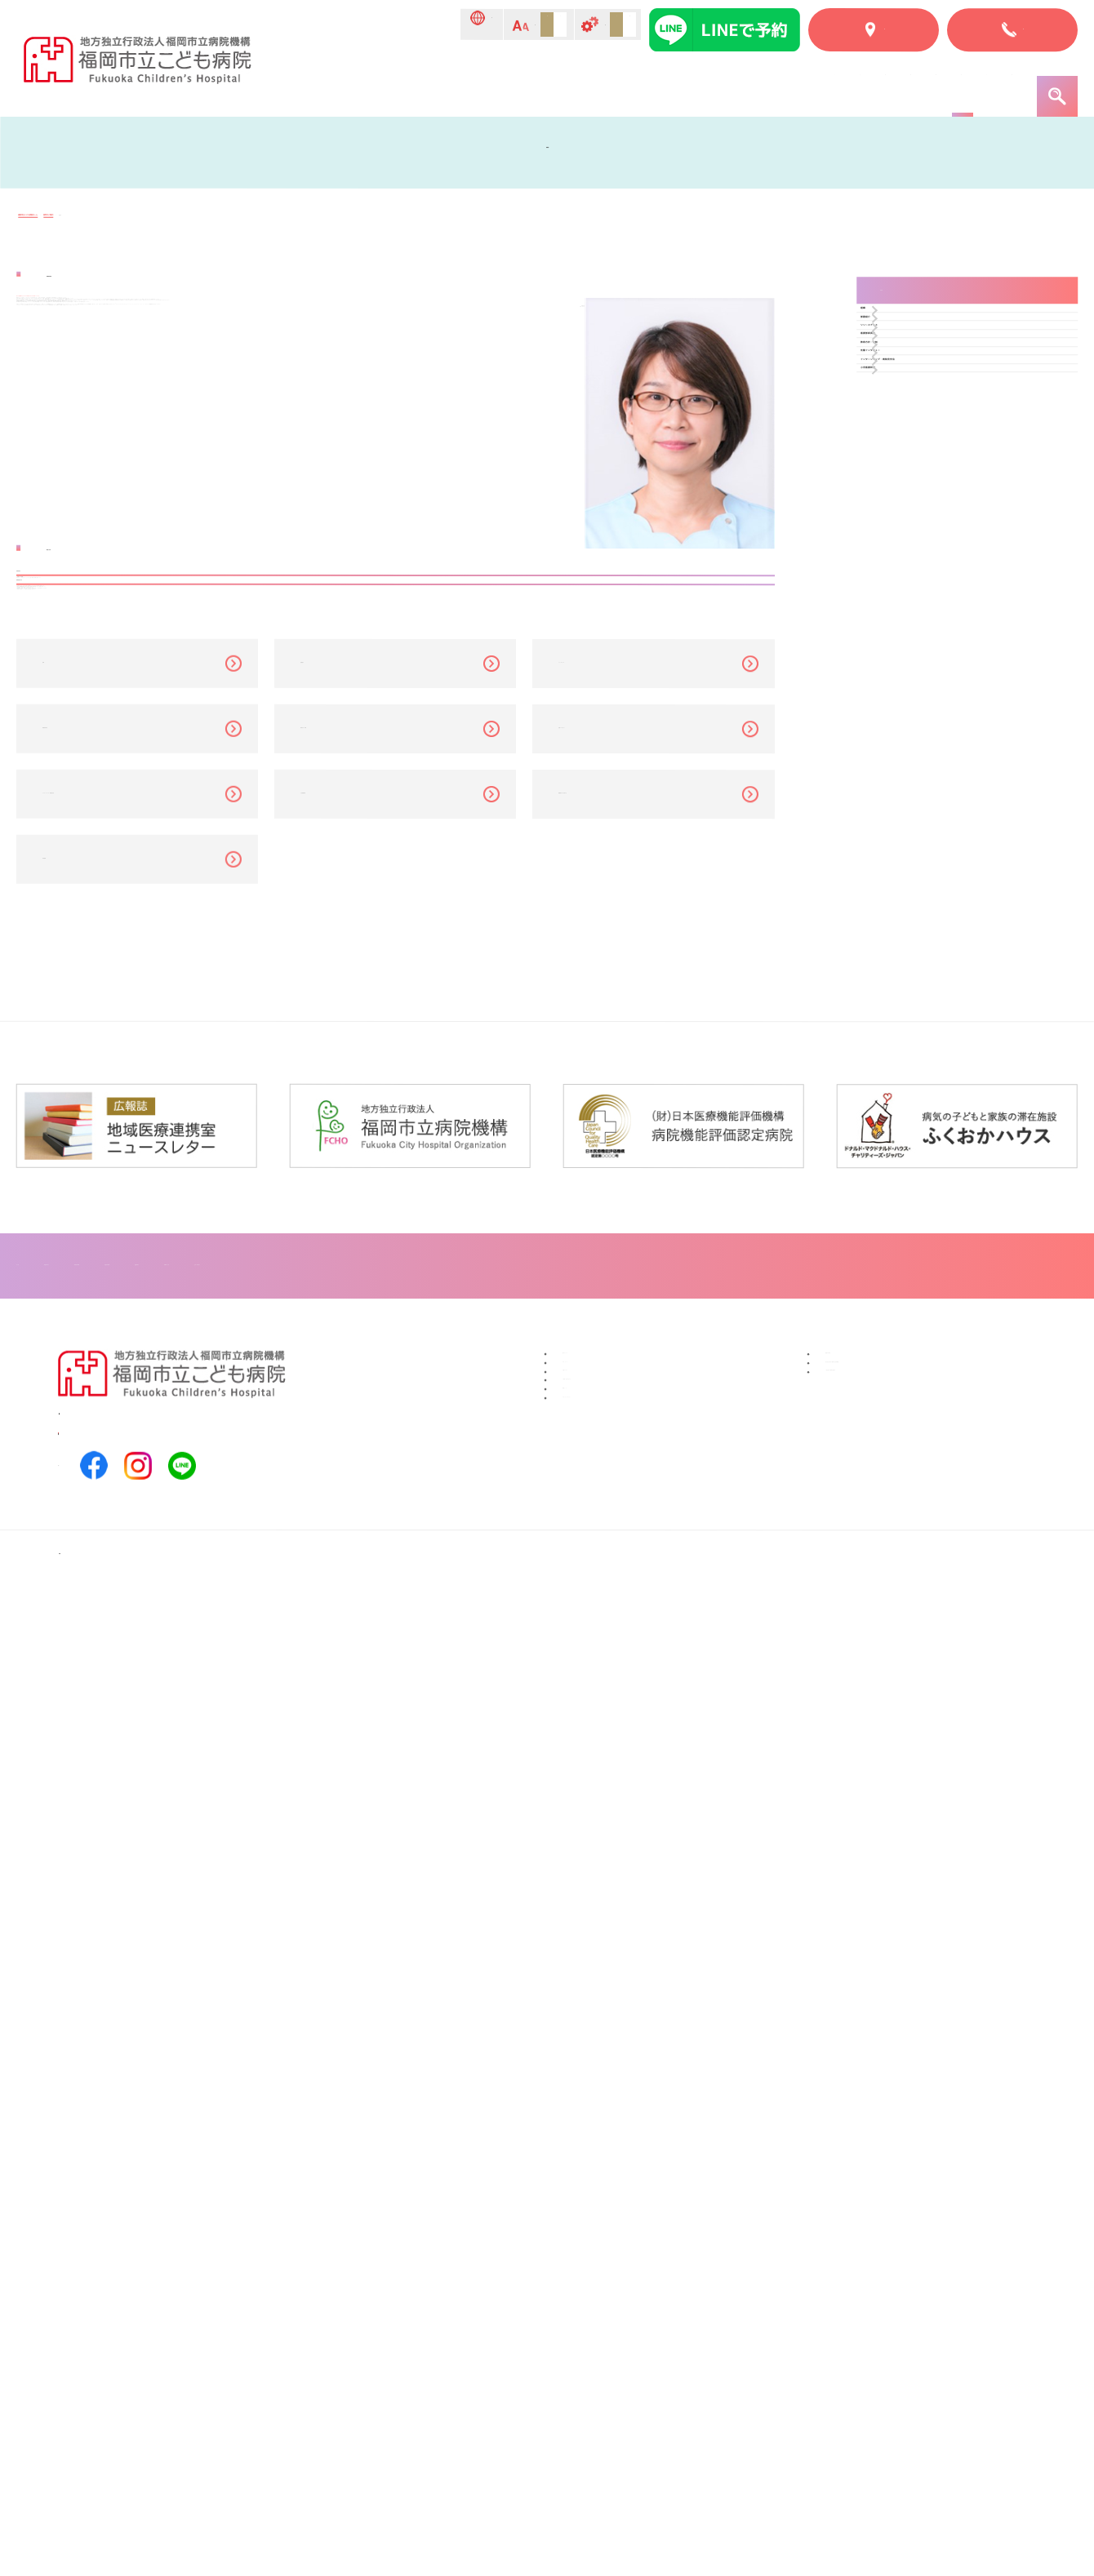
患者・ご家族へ (969, 83)
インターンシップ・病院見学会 (967, 576)
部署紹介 (910, 397)
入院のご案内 (592, 83)
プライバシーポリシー (628, 2368)
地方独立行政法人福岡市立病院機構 (929, 2263)
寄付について (602, 2236)
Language (318, 25)
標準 (467, 25)
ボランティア (602, 2263)
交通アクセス (602, 2289)
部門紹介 (764, 83)
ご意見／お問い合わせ (628, 2315)
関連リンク (595, 2342)
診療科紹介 (684, 83)
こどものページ (858, 83)
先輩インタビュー (933, 541)
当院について (394, 83)
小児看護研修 (921, 612)
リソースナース (927, 433)
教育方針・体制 (927, 505)
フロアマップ (569, 2140)
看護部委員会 (921, 469)
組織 (898, 361)
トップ (314, 83)
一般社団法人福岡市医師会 (903, 2289)
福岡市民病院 (864, 2236)
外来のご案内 (493, 83)
